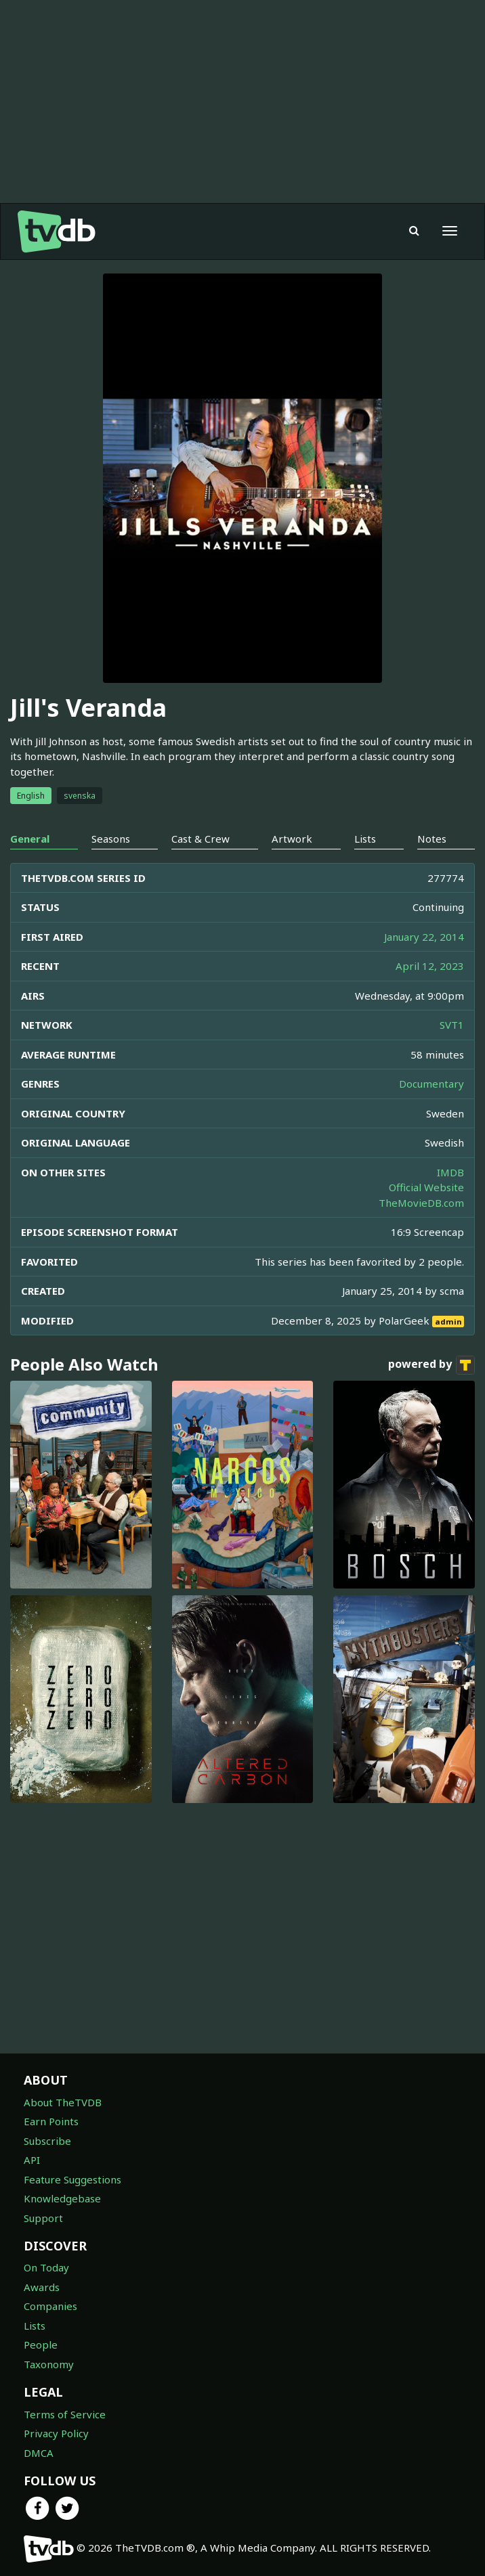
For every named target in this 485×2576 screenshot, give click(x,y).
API (32, 2160)
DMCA (39, 2453)
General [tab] (29, 838)
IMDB (450, 1172)
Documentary (431, 1083)
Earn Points (51, 2121)
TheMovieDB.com (421, 1202)
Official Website (426, 1187)
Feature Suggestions (72, 2179)
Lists (34, 2325)
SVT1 (452, 1024)
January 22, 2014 (424, 936)
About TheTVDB (63, 2102)
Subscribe (47, 2141)
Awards (42, 2287)
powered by (431, 1365)
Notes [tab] (431, 838)
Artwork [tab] (292, 838)
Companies (50, 2306)
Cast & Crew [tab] (200, 838)
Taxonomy (49, 2364)
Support (43, 2218)
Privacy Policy (56, 2433)
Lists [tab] (365, 838)
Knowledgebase (62, 2198)
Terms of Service (65, 2414)
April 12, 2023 (430, 966)
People (41, 2344)
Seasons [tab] (110, 838)
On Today (46, 2267)
